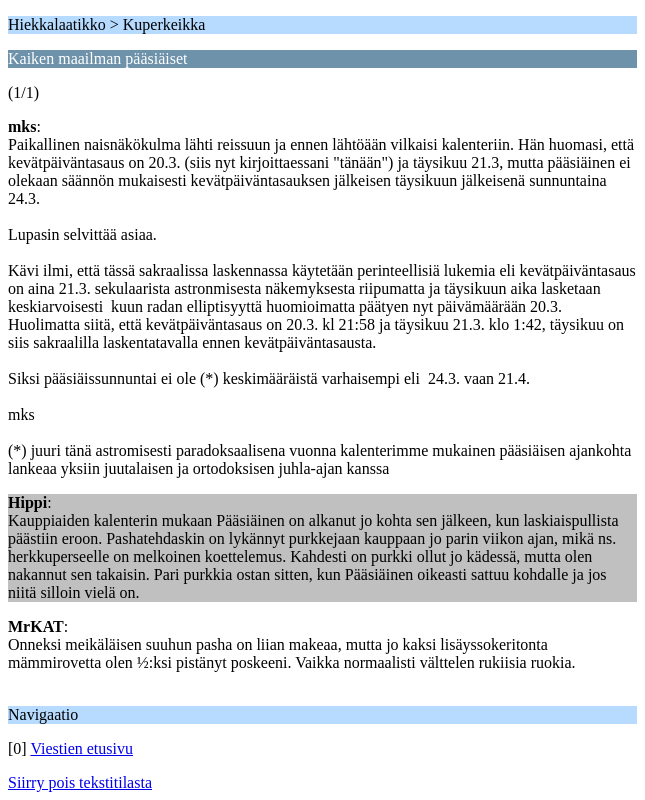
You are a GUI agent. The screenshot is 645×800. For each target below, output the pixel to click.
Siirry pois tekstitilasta (80, 782)
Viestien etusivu (81, 748)
